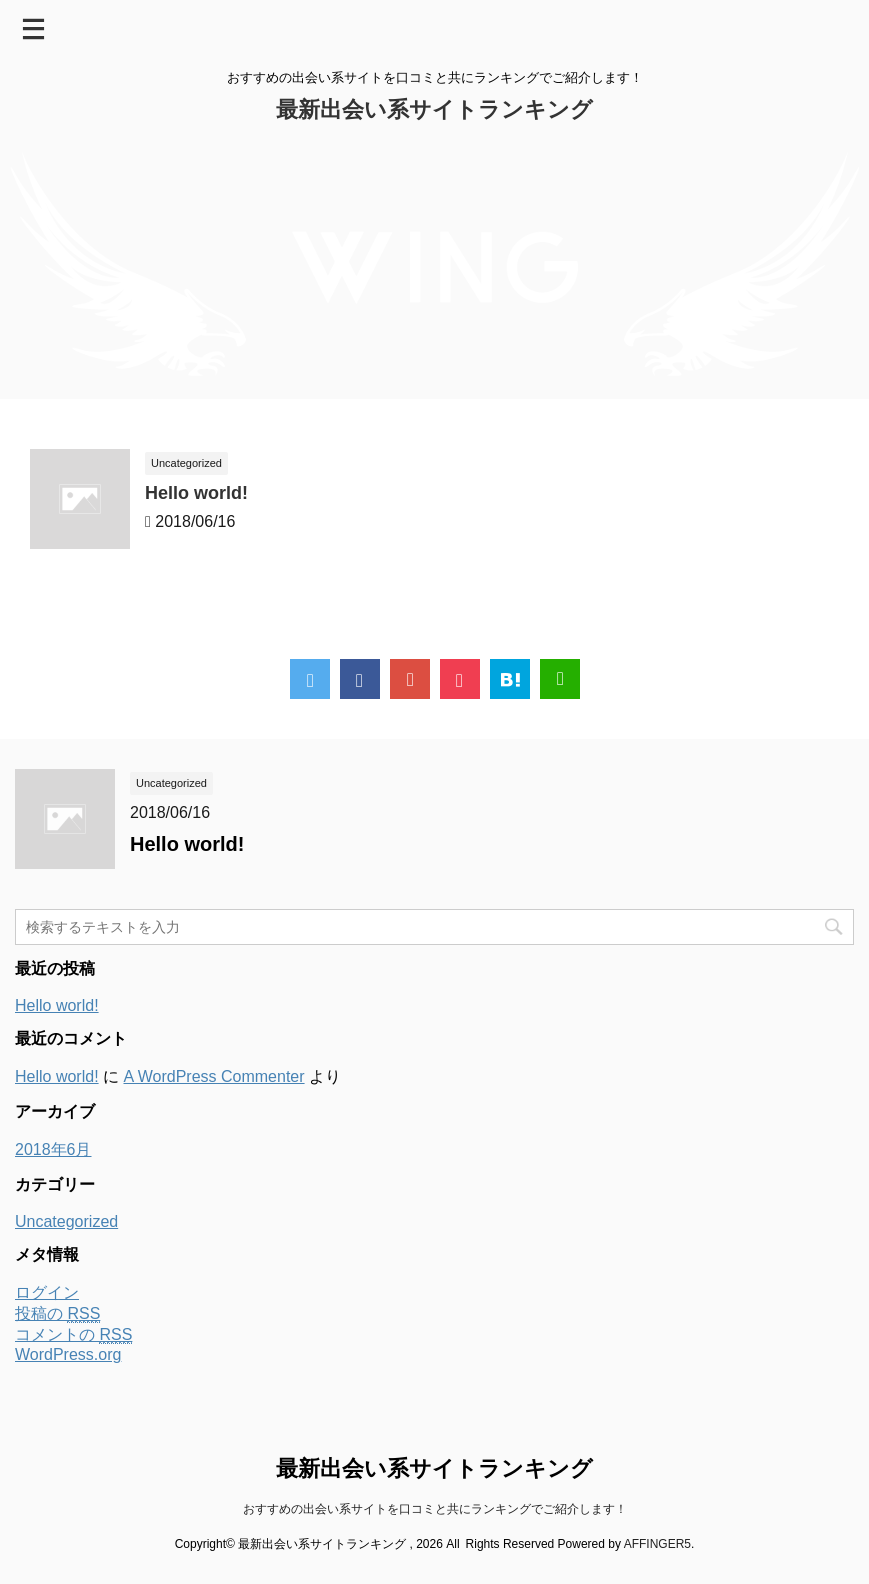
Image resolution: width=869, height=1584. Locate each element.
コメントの (73, 1335)
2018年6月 (53, 1149)
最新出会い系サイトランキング (434, 109)
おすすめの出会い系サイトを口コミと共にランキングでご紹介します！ (435, 1509)
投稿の (57, 1314)
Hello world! (196, 493)
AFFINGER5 (657, 1544)
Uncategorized (66, 1221)
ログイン (47, 1292)
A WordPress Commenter (213, 1076)
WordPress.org (68, 1354)
